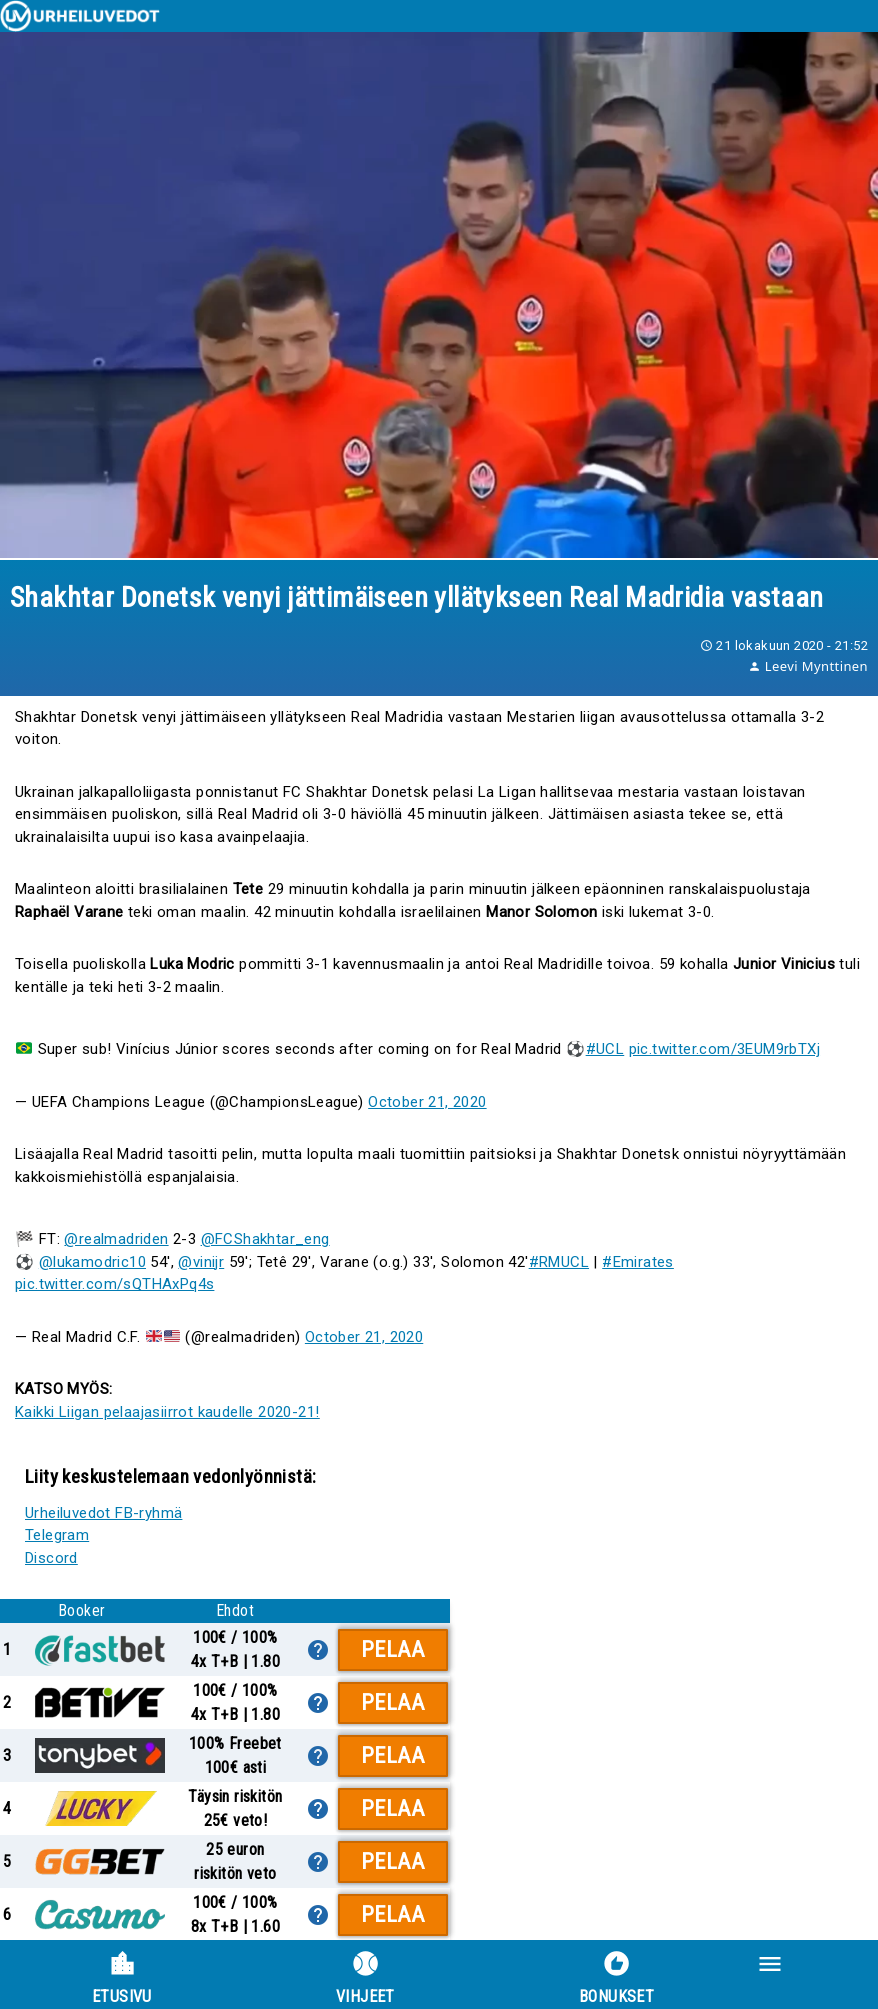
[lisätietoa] (318, 1649)
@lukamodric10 (92, 1262)
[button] (812, 1974)
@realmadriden (116, 1239)
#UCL (605, 1049)
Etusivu (122, 1978)
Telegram (57, 1535)
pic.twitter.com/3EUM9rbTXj (724, 1049)
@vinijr (201, 1262)
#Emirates (638, 1262)
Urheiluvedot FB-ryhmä (103, 1513)
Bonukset (616, 1978)
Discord (51, 1558)
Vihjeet (365, 1978)
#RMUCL (559, 1262)
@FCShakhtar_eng (265, 1239)
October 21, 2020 (427, 1102)
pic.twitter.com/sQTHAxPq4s (114, 1284)
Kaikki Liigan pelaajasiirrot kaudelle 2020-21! (167, 1412)
